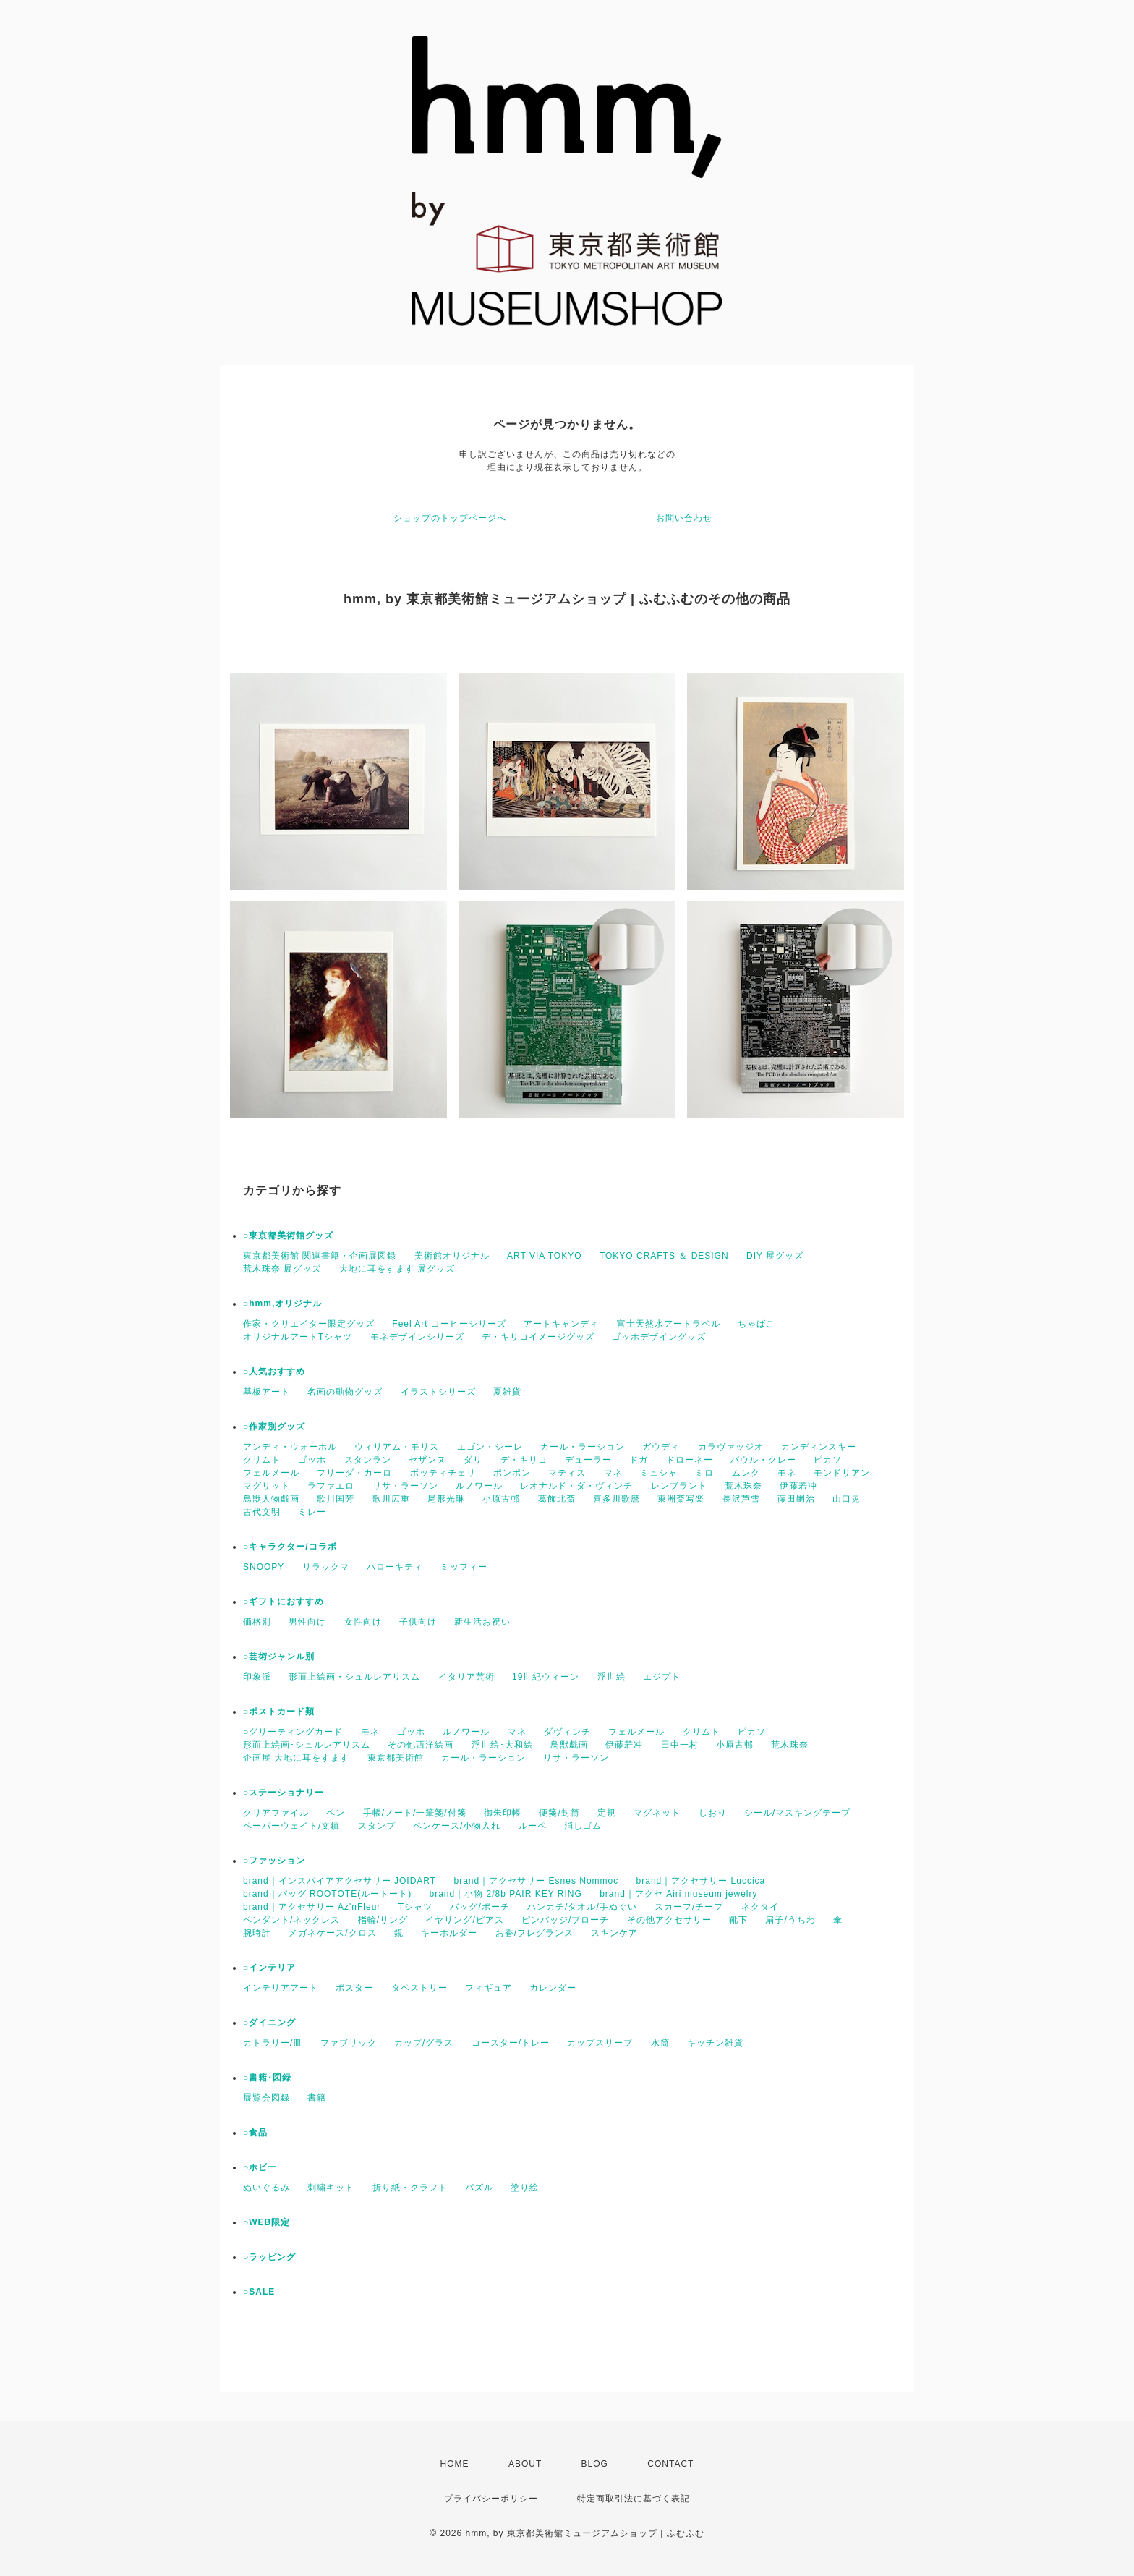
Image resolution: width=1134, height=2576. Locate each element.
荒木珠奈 (743, 1486)
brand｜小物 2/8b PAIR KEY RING (505, 1894)
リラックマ (325, 1567)
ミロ (704, 1473)
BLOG (594, 2464)
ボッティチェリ (443, 1473)
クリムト (262, 1460)
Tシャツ (415, 1907)
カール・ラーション (582, 1447)
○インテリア (269, 1968)
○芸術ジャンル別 (279, 1657)
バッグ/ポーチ (479, 1907)
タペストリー (419, 1988)
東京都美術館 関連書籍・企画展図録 (319, 1256)
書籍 (316, 2098)
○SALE (259, 2292)
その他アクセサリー (669, 1920)
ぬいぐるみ (266, 2187)
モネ (786, 1473)
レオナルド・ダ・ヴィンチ (576, 1486)
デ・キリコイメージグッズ (538, 1337)
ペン (335, 1813)
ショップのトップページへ (449, 518)
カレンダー (552, 1988)
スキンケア (614, 1933)
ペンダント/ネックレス (291, 1920)
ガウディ (661, 1447)
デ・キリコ (523, 1460)
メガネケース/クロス (332, 1933)
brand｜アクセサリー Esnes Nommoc (536, 1881)
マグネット (657, 1813)
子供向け (418, 1622)
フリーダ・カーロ (354, 1473)
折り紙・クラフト (410, 2187)
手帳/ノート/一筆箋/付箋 (414, 1813)
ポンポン (512, 1473)
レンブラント (679, 1486)
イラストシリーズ (438, 1392)
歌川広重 (391, 1499)
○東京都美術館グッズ (288, 1235)
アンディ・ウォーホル (290, 1447)
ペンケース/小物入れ (456, 1826)
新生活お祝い (482, 1622)
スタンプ (377, 1826)
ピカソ (828, 1460)
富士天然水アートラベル (668, 1324)
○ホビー (260, 2167)
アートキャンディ (561, 1324)
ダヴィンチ (567, 1732)
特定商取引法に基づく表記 (633, 2499)
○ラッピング (269, 2257)
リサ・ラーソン (405, 1486)
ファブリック (348, 2043)
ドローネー (689, 1460)
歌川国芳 (335, 1499)
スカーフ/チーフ (689, 1907)
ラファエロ (330, 1486)
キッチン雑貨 (715, 2043)
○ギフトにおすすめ (283, 1602)
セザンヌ (427, 1460)
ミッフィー (463, 1567)
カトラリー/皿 (272, 2043)
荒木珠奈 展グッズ (282, 1269)
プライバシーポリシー (491, 2499)
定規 (606, 1813)
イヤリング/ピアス (464, 1920)
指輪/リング (383, 1920)
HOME (454, 2464)
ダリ (473, 1460)
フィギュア (488, 1988)
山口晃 (846, 1499)
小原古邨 (501, 1499)
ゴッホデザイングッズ (659, 1337)
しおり (713, 1813)
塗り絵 (525, 2187)
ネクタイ (760, 1907)
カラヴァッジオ (731, 1447)
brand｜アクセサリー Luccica (701, 1881)
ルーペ (533, 1826)
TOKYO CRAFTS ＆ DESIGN (664, 1256)
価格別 (257, 1622)
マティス (567, 1473)
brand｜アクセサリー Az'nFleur (311, 1907)
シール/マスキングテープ (797, 1813)
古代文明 (262, 1512)
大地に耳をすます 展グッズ (397, 1269)
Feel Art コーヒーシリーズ (449, 1324)
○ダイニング (269, 2023)
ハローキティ (395, 1567)
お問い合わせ (684, 518)
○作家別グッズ (274, 1426)
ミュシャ (659, 1473)
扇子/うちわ (790, 1920)
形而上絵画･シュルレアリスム (306, 1745)
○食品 (255, 2132)
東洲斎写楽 (680, 1499)
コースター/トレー (511, 2043)
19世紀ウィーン (545, 1677)
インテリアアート (280, 1988)
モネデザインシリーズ (417, 1337)
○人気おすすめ (274, 1371)
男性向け (307, 1622)
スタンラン (367, 1460)
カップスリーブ (600, 2043)
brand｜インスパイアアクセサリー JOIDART (339, 1881)
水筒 (660, 2043)
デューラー (588, 1460)
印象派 (257, 1677)
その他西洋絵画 (420, 1745)
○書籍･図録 (267, 2078)
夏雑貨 (507, 1392)
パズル (479, 2187)
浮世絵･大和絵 (502, 1745)
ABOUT (525, 2464)
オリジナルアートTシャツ (297, 1337)
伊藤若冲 (798, 1486)
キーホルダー (449, 1933)
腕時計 (257, 1933)
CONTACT (670, 2464)
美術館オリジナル (452, 1256)
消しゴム (583, 1826)
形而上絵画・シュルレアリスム (354, 1677)
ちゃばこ (756, 1324)
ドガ (638, 1460)
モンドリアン (842, 1473)
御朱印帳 (502, 1813)
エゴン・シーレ (490, 1447)
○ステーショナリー (283, 1793)
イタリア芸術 (466, 1677)
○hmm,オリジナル (282, 1303)
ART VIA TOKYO (544, 1256)
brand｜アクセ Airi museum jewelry (678, 1894)
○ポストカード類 (279, 1711)
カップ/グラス (423, 2043)
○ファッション (274, 1861)
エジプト (662, 1677)
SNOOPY (263, 1567)
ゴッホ (312, 1460)
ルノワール (479, 1486)
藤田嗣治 (796, 1499)
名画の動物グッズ (345, 1392)
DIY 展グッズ (774, 1256)
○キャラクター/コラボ (290, 1547)
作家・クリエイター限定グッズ (309, 1324)
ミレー (312, 1512)
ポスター (354, 1988)
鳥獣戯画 (569, 1745)
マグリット (266, 1486)
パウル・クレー (763, 1460)
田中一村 (680, 1745)
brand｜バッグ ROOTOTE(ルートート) (327, 1894)
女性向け (363, 1622)
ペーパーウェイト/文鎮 (291, 1826)
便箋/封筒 (559, 1813)
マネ (613, 1473)
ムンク (746, 1473)
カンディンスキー (818, 1447)
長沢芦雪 (741, 1499)
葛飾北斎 (557, 1499)
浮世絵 (611, 1677)
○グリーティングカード (293, 1732)
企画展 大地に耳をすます (296, 1758)
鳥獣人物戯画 (271, 1499)
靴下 (738, 1920)
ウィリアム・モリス (396, 1447)
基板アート (266, 1392)
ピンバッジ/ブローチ (565, 1920)
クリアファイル (276, 1813)
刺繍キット (330, 2187)
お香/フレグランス (534, 1933)
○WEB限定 (266, 2222)
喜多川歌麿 (616, 1499)
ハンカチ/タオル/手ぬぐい (582, 1907)
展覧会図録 (266, 2098)
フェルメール (271, 1473)
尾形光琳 (446, 1499)
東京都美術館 (395, 1758)
